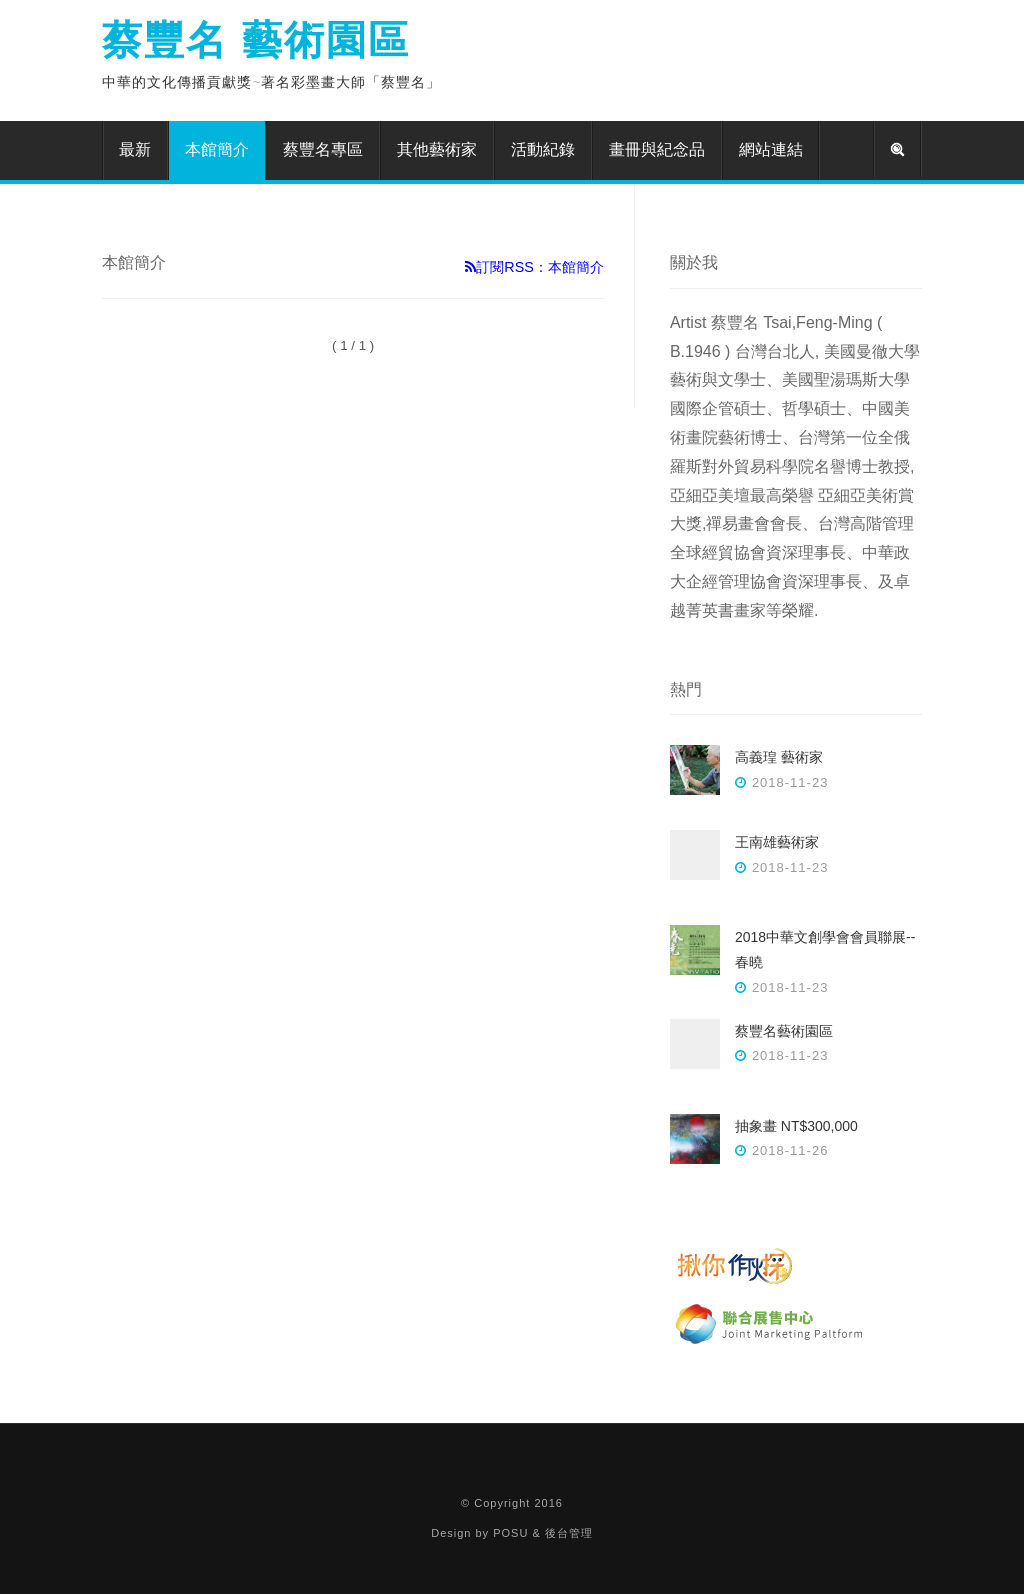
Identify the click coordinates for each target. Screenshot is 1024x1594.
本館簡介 (217, 149)
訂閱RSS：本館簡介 (534, 267)
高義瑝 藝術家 (779, 757)
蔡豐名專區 (323, 149)
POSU (510, 1533)
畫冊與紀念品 (657, 149)
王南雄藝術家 (777, 842)
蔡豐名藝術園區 (784, 1031)
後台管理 (569, 1533)
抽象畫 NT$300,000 (796, 1126)
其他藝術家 (437, 149)
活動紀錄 (543, 149)
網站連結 (771, 149)
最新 (135, 149)
